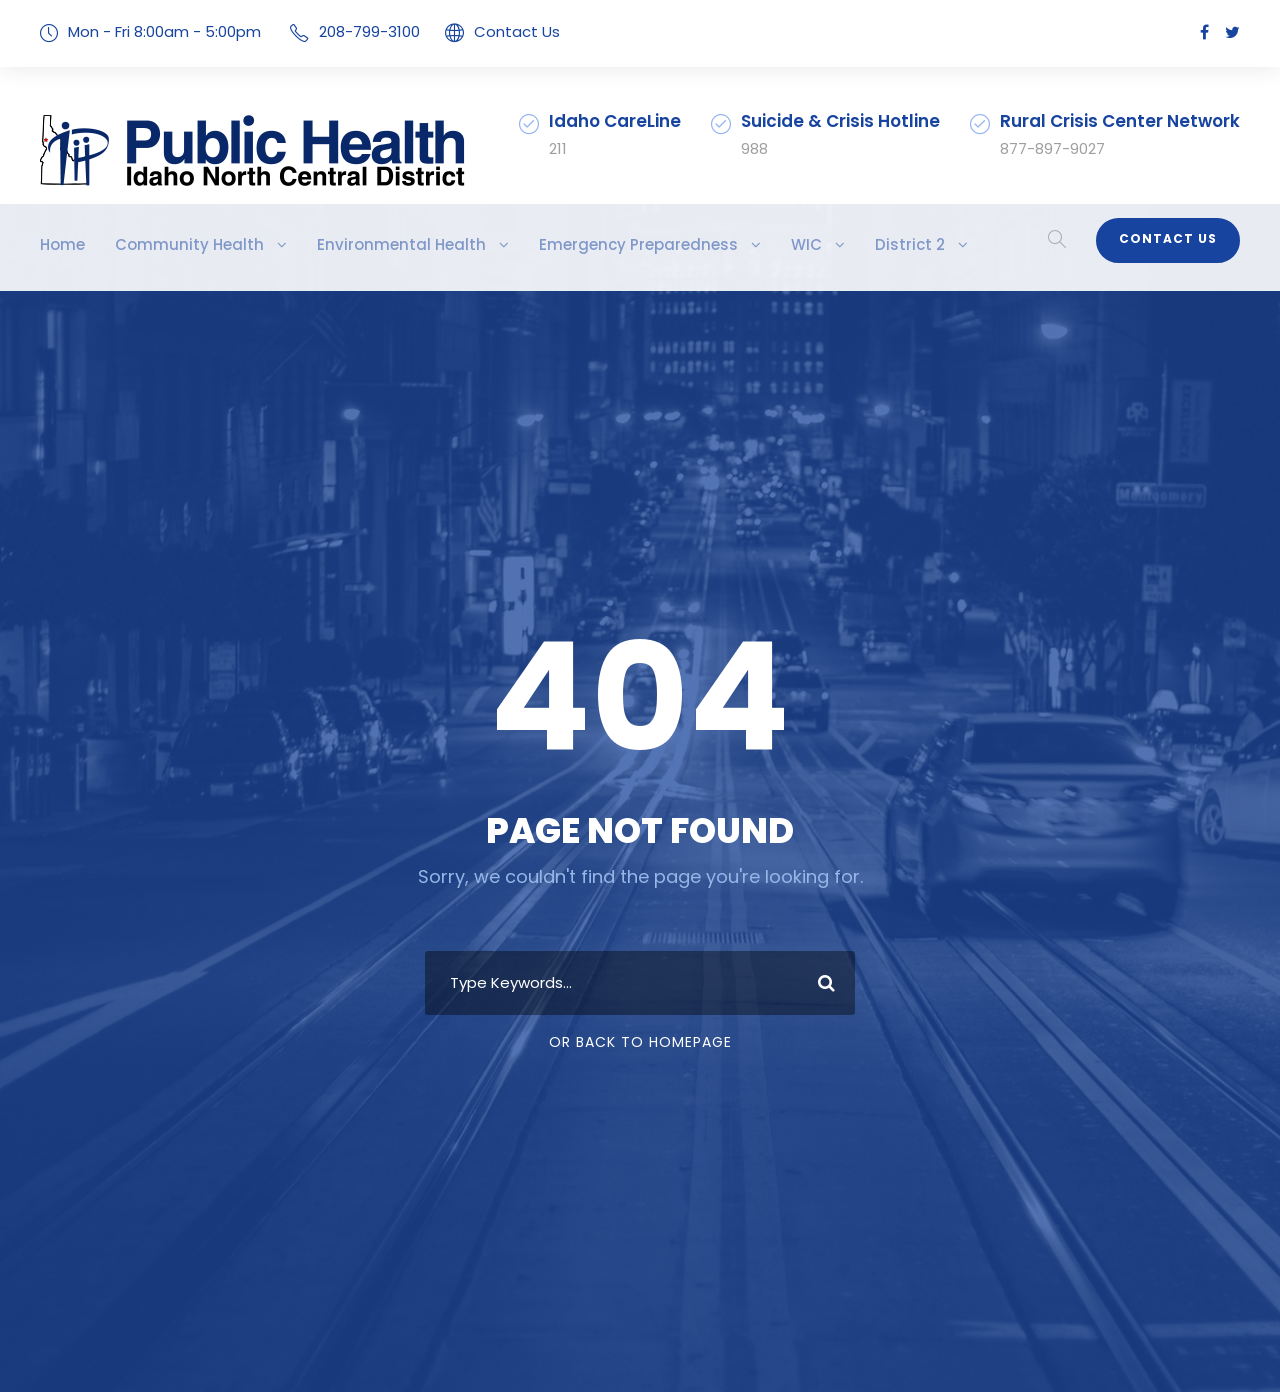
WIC (723, 244)
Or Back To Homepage (640, 1042)
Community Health (171, 244)
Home (60, 244)
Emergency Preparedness (569, 244)
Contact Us (488, 31)
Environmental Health (357, 244)
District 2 (820, 244)
